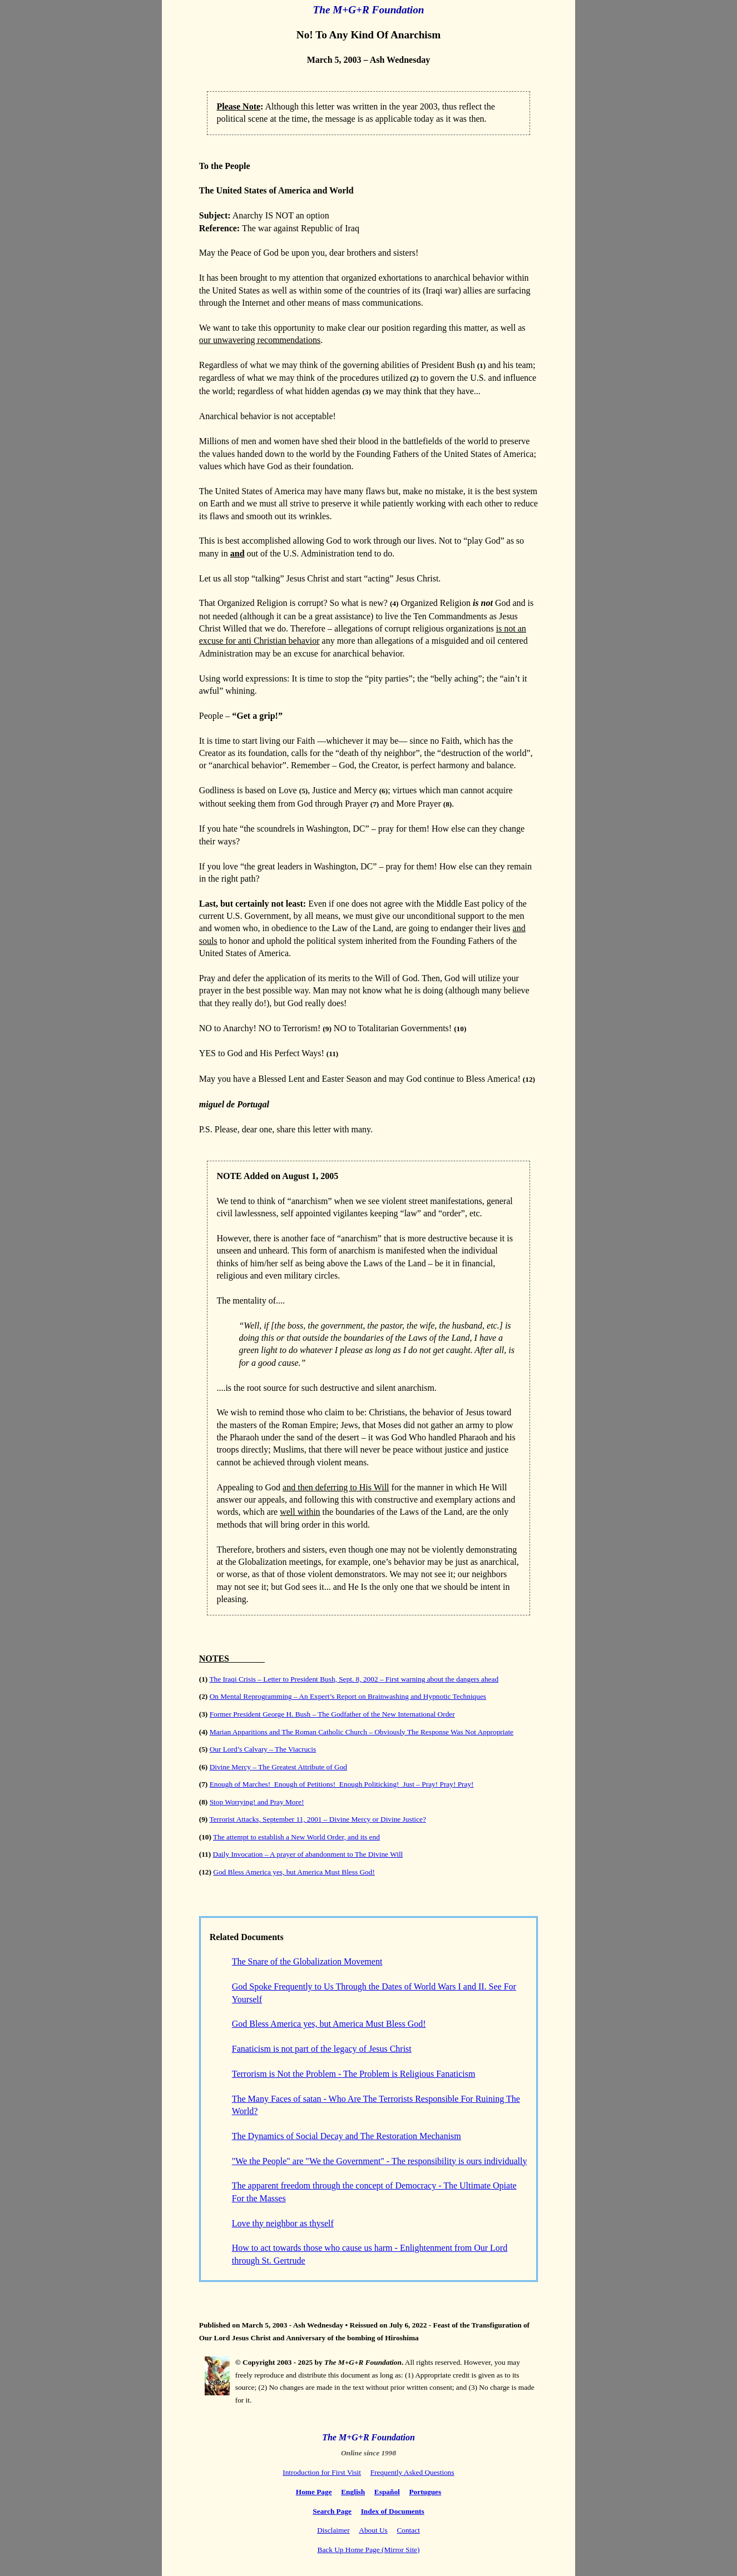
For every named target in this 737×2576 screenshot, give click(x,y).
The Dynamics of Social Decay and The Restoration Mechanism (346, 2136)
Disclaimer (333, 2530)
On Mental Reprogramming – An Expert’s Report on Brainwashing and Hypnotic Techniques (348, 1696)
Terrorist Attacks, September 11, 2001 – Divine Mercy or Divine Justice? (317, 1819)
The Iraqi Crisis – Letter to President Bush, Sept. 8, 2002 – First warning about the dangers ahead (353, 1679)
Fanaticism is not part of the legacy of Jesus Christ (322, 2048)
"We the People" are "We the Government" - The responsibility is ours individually (379, 2161)
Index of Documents (392, 2511)
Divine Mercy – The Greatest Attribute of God (278, 1767)
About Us (373, 2530)
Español (387, 2492)
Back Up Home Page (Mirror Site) (369, 2549)
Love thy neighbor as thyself (283, 2223)
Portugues (425, 2492)
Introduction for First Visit (322, 2472)
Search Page (332, 2511)
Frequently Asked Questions (412, 2472)
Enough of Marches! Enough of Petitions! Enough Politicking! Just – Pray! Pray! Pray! (342, 1784)
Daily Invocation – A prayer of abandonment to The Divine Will (308, 1854)
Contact (408, 2530)
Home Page (314, 2492)
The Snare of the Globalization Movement (307, 1961)
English (353, 2492)
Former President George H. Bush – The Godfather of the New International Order (332, 1714)
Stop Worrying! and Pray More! (257, 1802)
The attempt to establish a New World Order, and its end (296, 1837)
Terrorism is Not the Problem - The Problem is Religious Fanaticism (354, 2073)
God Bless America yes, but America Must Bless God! (294, 1872)
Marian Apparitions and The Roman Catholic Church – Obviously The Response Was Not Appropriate (361, 1732)
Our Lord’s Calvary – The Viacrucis (263, 1749)
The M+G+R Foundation (368, 10)
